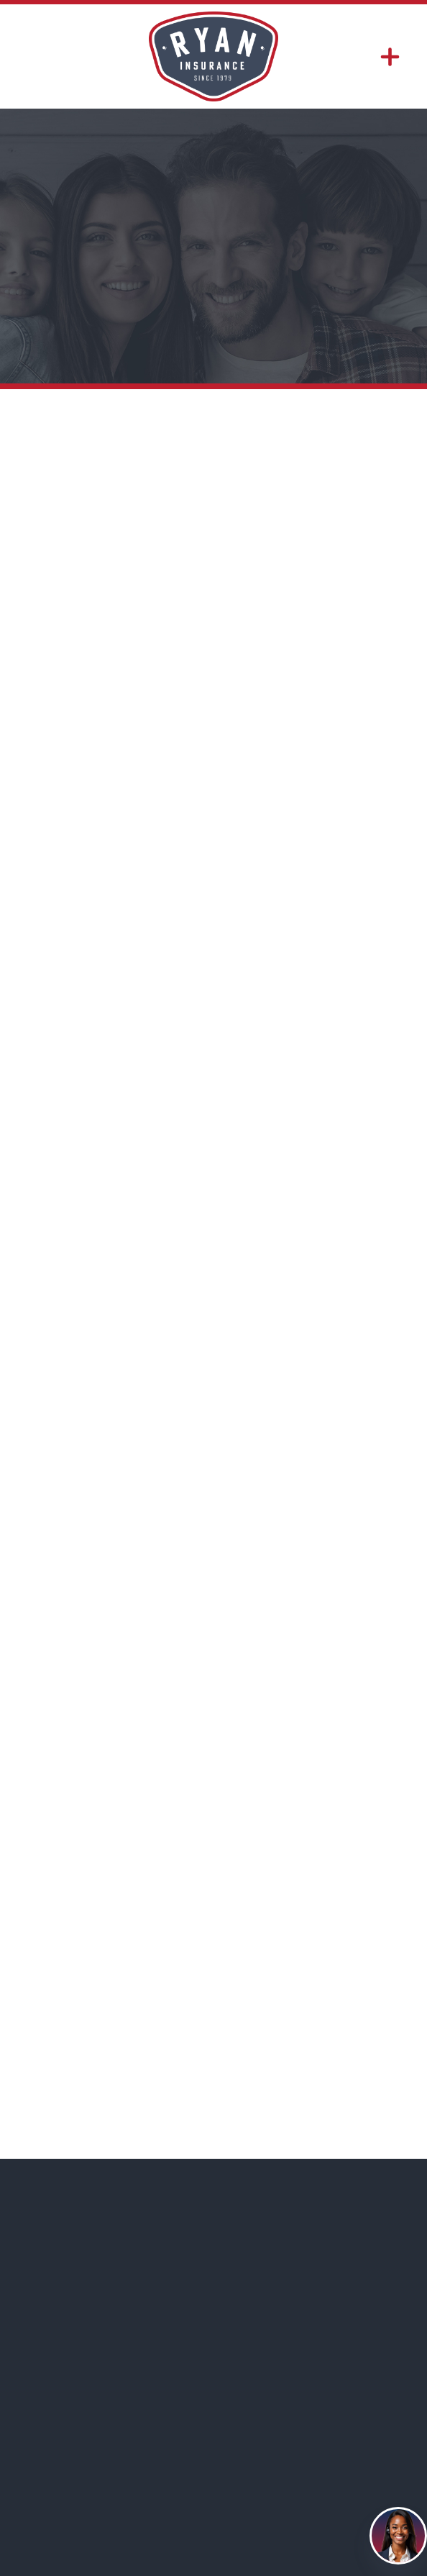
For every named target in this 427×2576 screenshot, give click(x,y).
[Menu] (390, 56)
